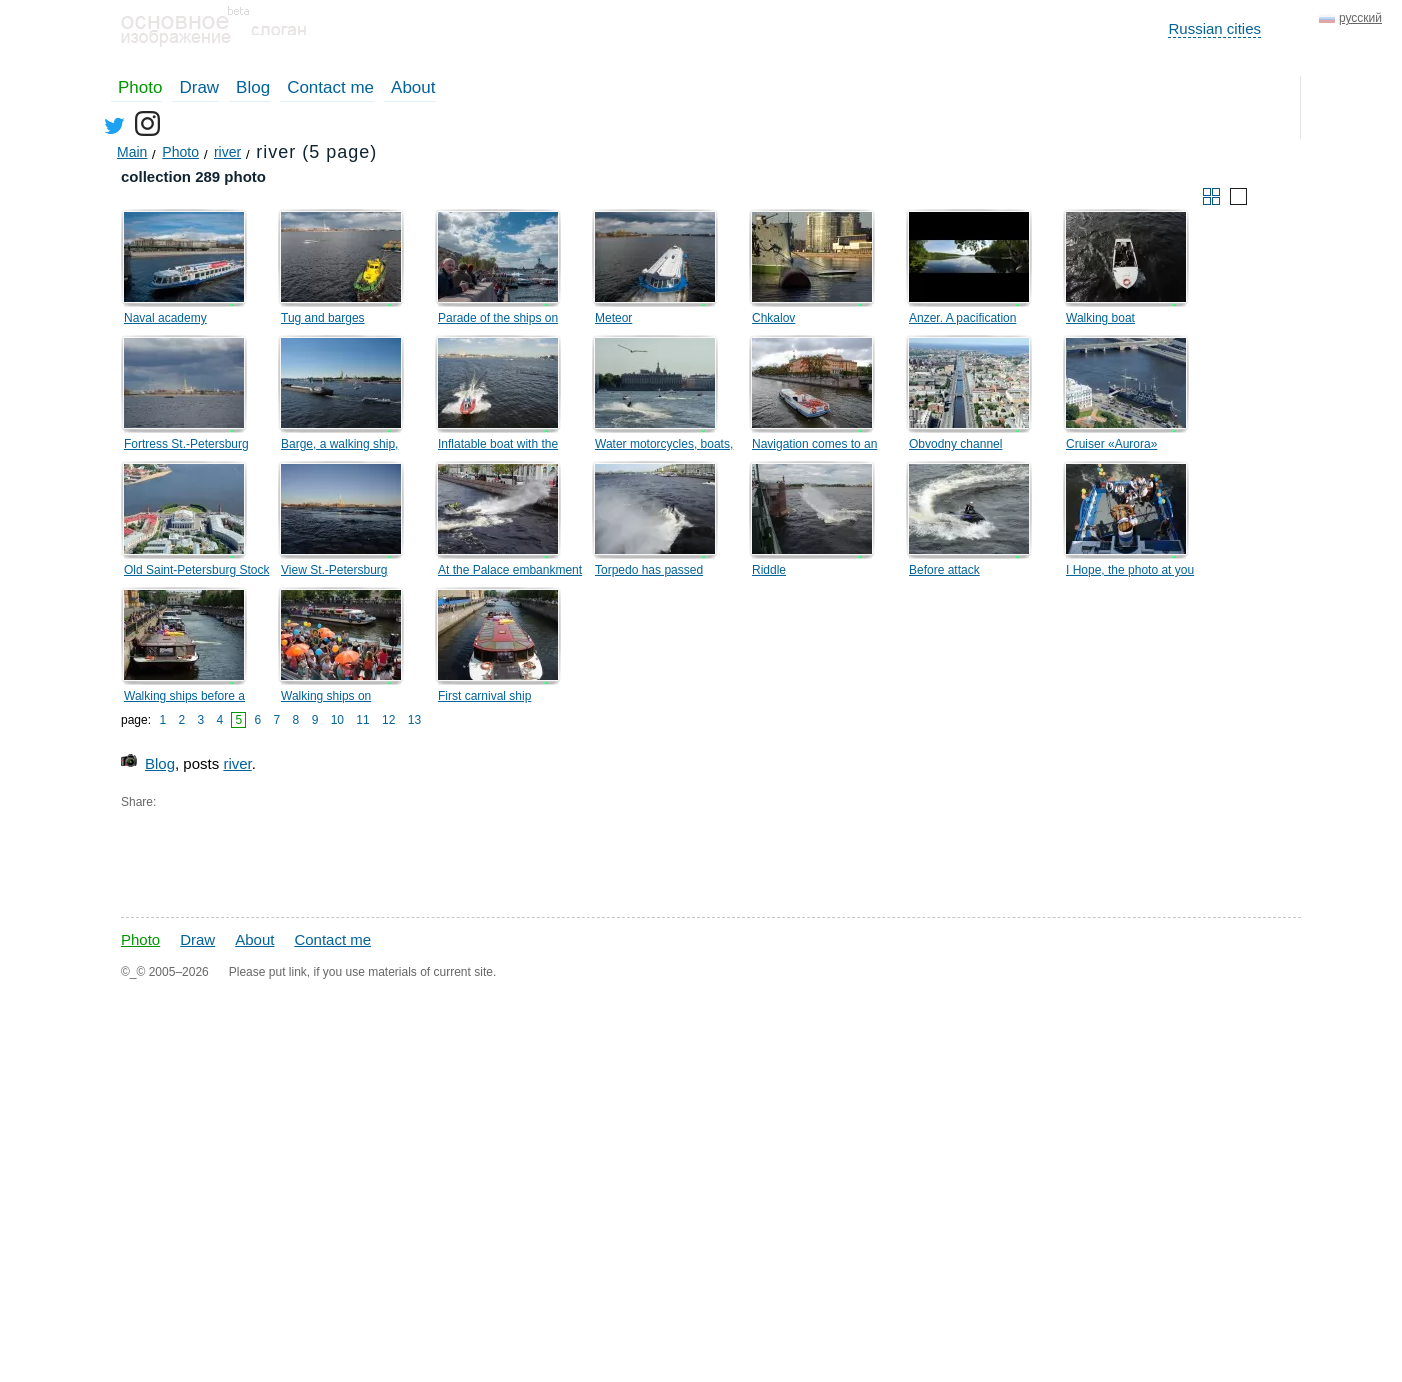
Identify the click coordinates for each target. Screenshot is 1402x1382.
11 (362, 720)
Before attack (944, 570)
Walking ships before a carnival (184, 699)
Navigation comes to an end (814, 447)
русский (1360, 18)
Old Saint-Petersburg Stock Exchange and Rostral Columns (196, 573)
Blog (253, 87)
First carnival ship (484, 696)
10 (337, 720)
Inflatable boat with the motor (498, 447)
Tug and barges (323, 318)
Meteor (613, 318)
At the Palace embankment (510, 570)
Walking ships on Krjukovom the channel (342, 699)
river (237, 763)
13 (414, 720)
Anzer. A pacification (962, 318)
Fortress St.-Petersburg (186, 444)
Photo (140, 87)
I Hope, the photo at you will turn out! (1130, 573)
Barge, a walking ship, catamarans (339, 447)
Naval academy (165, 318)
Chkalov (773, 318)
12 (388, 720)
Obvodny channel (955, 444)
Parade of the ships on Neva (498, 321)
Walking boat (1100, 318)
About (413, 87)
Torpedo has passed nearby (649, 573)
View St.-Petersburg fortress (334, 573)
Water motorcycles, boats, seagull (664, 447)
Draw (199, 87)
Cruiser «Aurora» (1111, 444)
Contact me (330, 87)
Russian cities (1214, 28)
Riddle (769, 570)
